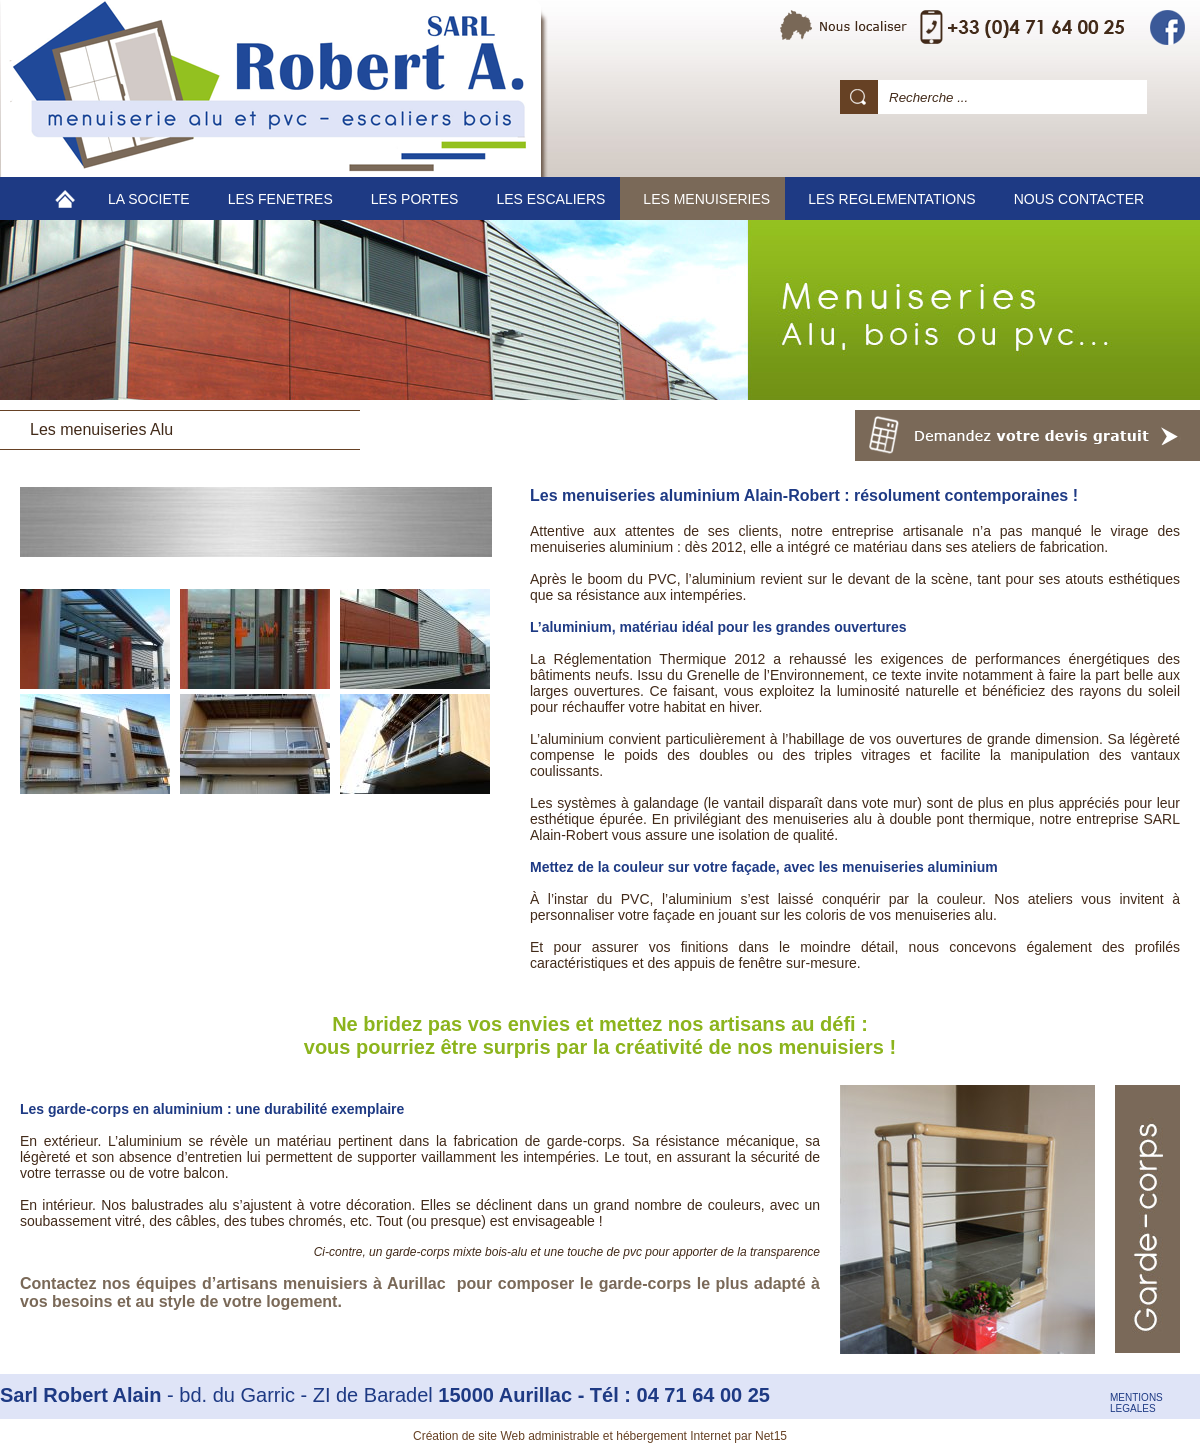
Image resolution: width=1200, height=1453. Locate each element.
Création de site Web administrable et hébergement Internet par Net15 (600, 1436)
